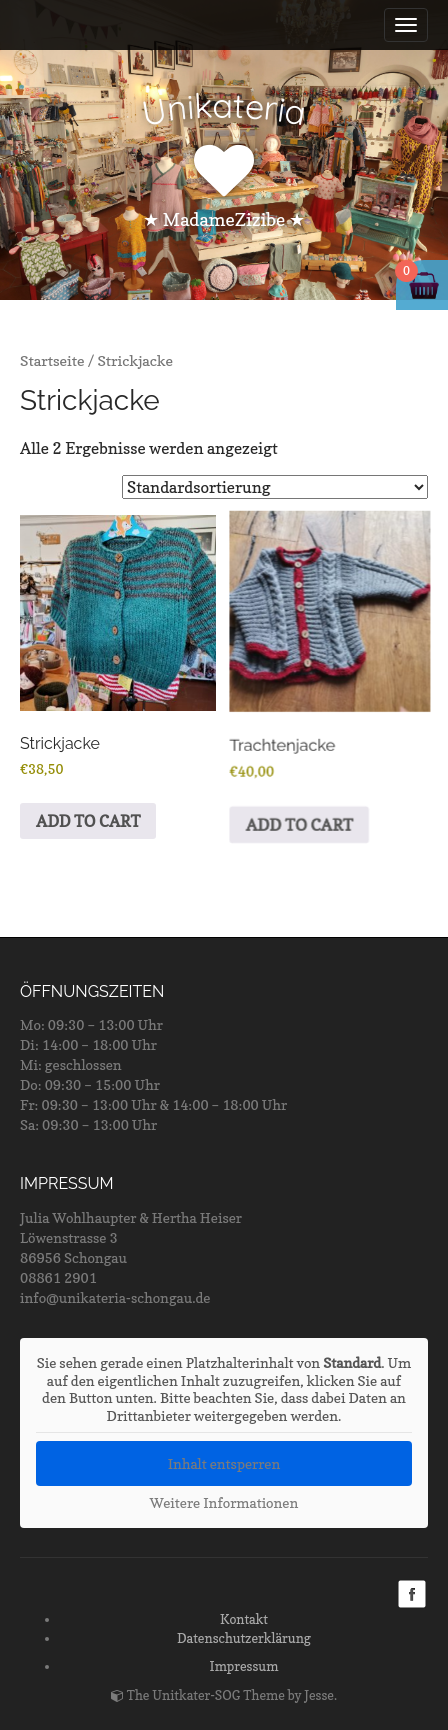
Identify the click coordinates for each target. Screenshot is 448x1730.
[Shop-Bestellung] (275, 487)
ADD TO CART (88, 822)
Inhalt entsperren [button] (224, 1463)
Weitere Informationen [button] (224, 1502)
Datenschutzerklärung (244, 1638)
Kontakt (244, 1619)
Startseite (52, 360)
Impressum (244, 1666)
